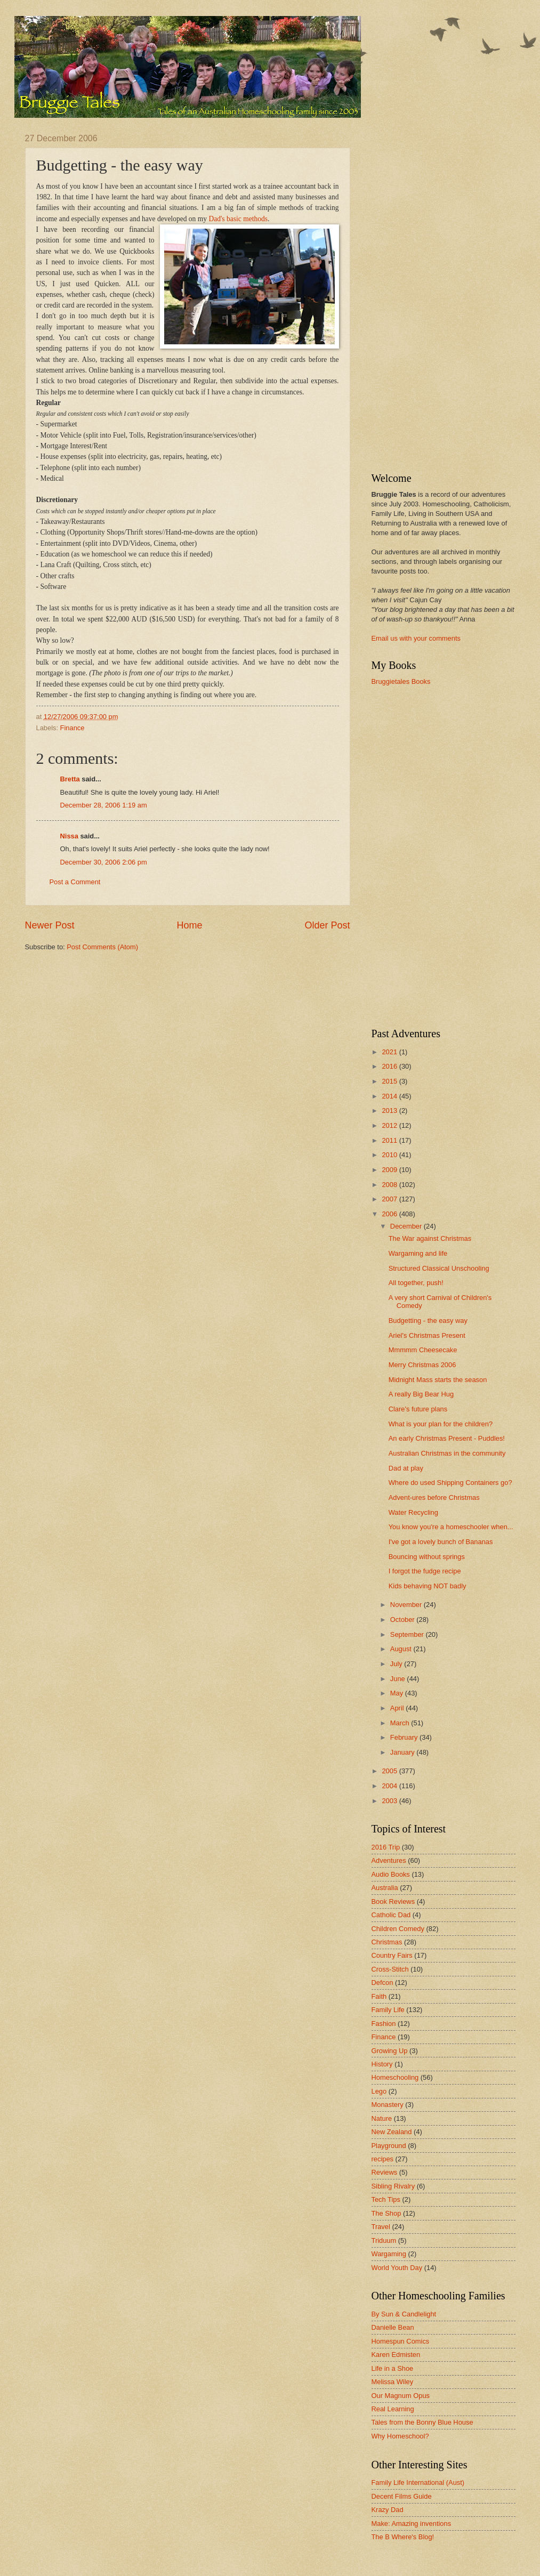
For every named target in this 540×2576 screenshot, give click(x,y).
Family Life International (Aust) (418, 2482)
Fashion (384, 2024)
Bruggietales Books (401, 681)
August (402, 1649)
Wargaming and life (418, 1253)
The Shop (386, 2213)
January (403, 1752)
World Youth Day (397, 2268)
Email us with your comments (416, 638)
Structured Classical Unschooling (439, 1268)
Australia (385, 1888)
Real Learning (393, 2409)
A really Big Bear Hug (421, 1394)
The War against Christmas (430, 1238)
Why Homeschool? (400, 2436)
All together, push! (416, 1283)
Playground (389, 2146)
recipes (383, 2159)
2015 (390, 1081)
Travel (381, 2227)
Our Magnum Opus (401, 2396)
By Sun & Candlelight (404, 2314)
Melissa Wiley (393, 2382)
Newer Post (50, 925)
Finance (72, 728)
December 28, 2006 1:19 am (103, 805)
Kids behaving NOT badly (427, 1586)
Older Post (327, 925)
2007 (390, 1199)
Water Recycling (413, 1512)
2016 (390, 1066)
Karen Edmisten (396, 2355)
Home (189, 925)
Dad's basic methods (238, 219)
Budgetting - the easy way (428, 1321)
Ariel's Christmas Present (427, 1335)
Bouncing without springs (427, 1557)
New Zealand (392, 2132)
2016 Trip (386, 1847)
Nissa (69, 836)
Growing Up (390, 2051)
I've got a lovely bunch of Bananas (441, 1542)
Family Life (388, 2010)
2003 (390, 1801)
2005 (390, 1771)
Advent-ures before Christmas (434, 1497)
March (400, 1723)
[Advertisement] (414, 294)
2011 (390, 1140)
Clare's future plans (418, 1409)
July (397, 1664)
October (403, 1620)
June (398, 1679)
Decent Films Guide (402, 2496)
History (382, 2064)
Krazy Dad (388, 2510)
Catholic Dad (391, 1915)
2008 (390, 1185)
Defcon (382, 1982)
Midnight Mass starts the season (438, 1380)
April (398, 1708)
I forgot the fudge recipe (425, 1571)
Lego (379, 2091)
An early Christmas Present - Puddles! (447, 1438)
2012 (390, 1125)
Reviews (385, 2172)
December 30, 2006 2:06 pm (103, 862)
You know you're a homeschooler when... (451, 1527)
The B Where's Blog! (403, 2537)
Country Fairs (392, 1955)
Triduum (384, 2240)
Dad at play (406, 1468)
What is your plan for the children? (441, 1424)
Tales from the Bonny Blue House (422, 2422)
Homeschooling (395, 2077)
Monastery (388, 2105)
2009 (390, 1170)
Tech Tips (386, 2199)
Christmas (387, 1942)
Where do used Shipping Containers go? (450, 1483)
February (405, 1737)
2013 (390, 1111)
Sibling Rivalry (393, 2186)
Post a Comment (75, 882)
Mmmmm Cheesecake (423, 1350)
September (408, 1634)
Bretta (70, 779)
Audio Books (391, 1874)
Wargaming (389, 2254)
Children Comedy (398, 1929)
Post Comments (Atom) (102, 947)
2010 (390, 1155)
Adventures (389, 1860)
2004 (390, 1786)
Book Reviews (393, 1901)
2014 (390, 1096)
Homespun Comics (401, 2341)
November (407, 1605)
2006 (390, 1214)
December (407, 1226)
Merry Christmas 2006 (422, 1365)
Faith (379, 1996)
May (397, 1693)
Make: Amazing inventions (412, 2523)
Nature (382, 2118)
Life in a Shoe (393, 2368)
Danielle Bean (393, 2327)
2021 (390, 1052)
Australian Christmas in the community (447, 1453)
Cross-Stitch (390, 1969)
